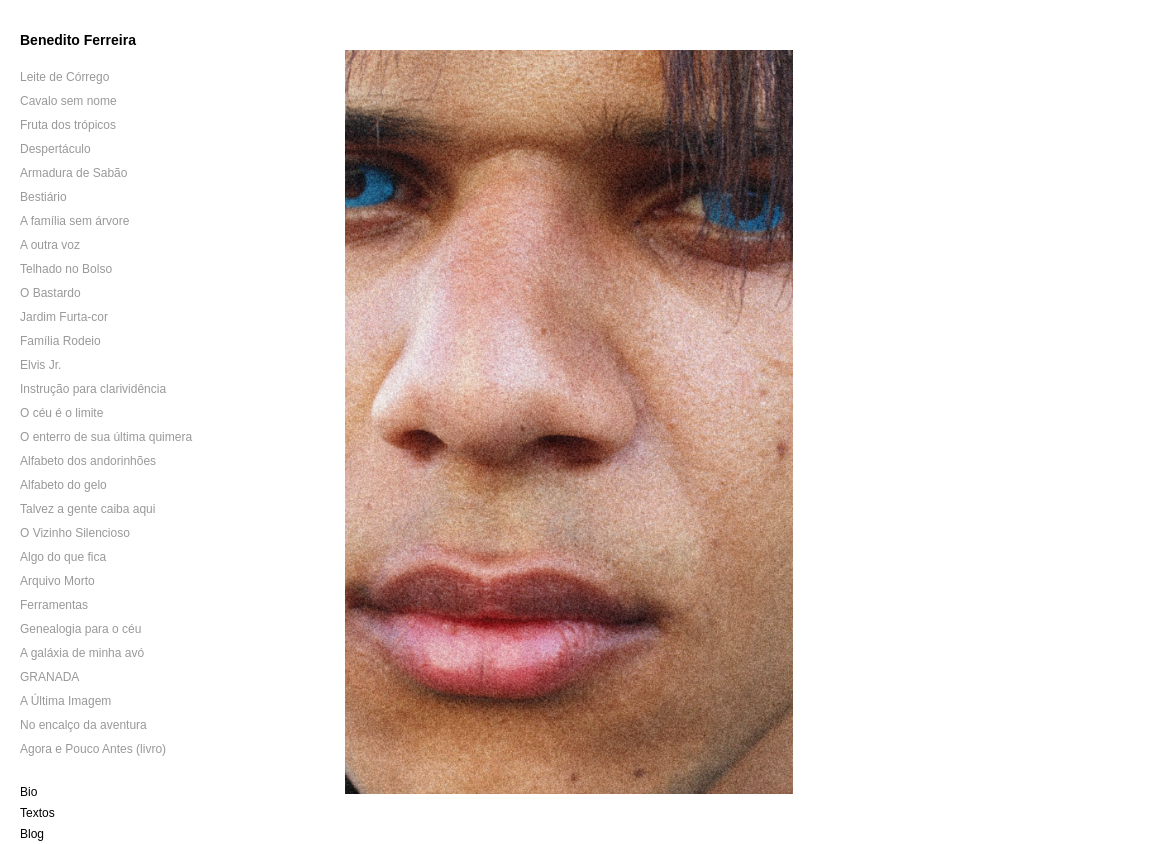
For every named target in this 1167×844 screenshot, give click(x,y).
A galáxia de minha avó (82, 653)
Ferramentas (54, 605)
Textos (37, 813)
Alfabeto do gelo (63, 485)
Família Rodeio (60, 341)
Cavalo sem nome (68, 101)
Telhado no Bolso (66, 269)
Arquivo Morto (57, 581)
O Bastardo (50, 293)
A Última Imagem (65, 701)
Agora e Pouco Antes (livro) (93, 749)
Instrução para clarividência (93, 389)
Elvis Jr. (40, 365)
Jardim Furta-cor (64, 317)
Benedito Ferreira (78, 40)
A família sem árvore (74, 221)
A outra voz (50, 245)
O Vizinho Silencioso (75, 533)
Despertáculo (55, 149)
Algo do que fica (63, 557)
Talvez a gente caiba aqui (87, 509)
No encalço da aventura (83, 725)
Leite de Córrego (64, 77)
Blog (32, 834)
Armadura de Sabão (73, 173)
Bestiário (43, 197)
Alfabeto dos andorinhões (88, 461)
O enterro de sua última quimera (106, 437)
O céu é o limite (61, 413)
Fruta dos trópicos (68, 125)
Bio (28, 792)
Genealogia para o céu (80, 629)
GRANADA (49, 677)
